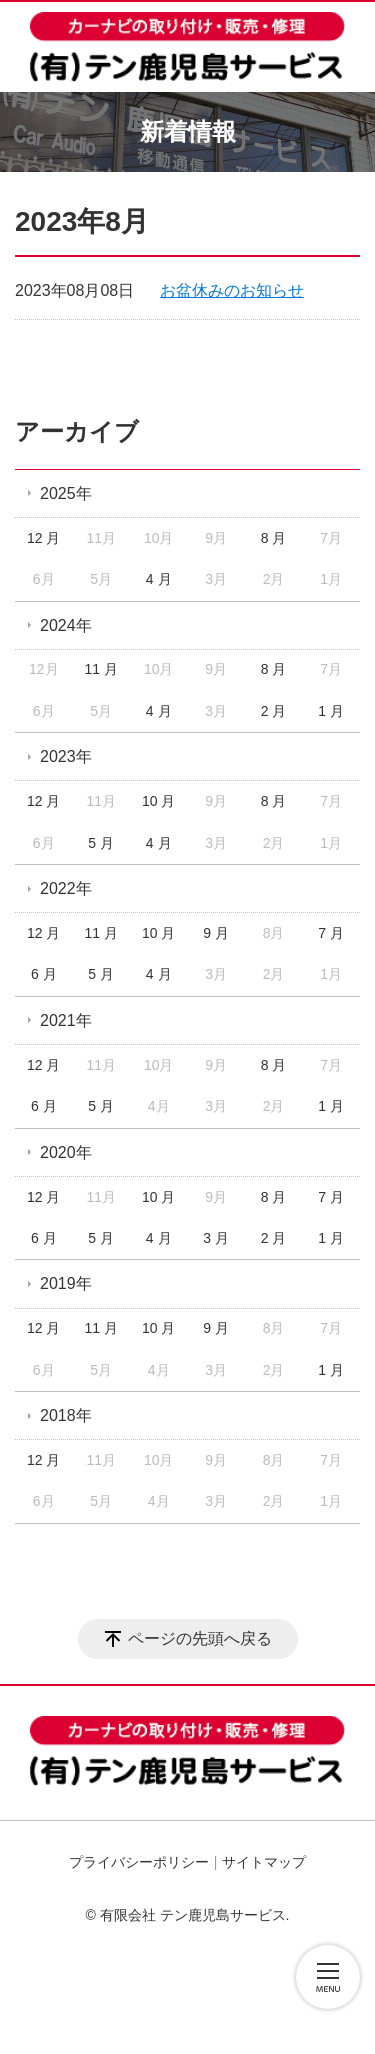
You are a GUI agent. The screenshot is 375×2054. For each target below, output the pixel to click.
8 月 (274, 538)
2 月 (274, 711)
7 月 (331, 933)
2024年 (66, 625)
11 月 (100, 669)
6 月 (44, 974)
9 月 (216, 933)
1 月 (331, 711)
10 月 (158, 801)
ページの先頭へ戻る (200, 1638)
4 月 (159, 579)
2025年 (66, 493)
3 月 (216, 1238)
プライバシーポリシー (139, 1862)
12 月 (43, 538)
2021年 (66, 1020)
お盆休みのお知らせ (232, 290)
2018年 (66, 1415)
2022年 (66, 888)
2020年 (66, 1152)
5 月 (101, 843)
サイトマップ (264, 1862)
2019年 (66, 1283)
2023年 (66, 756)
